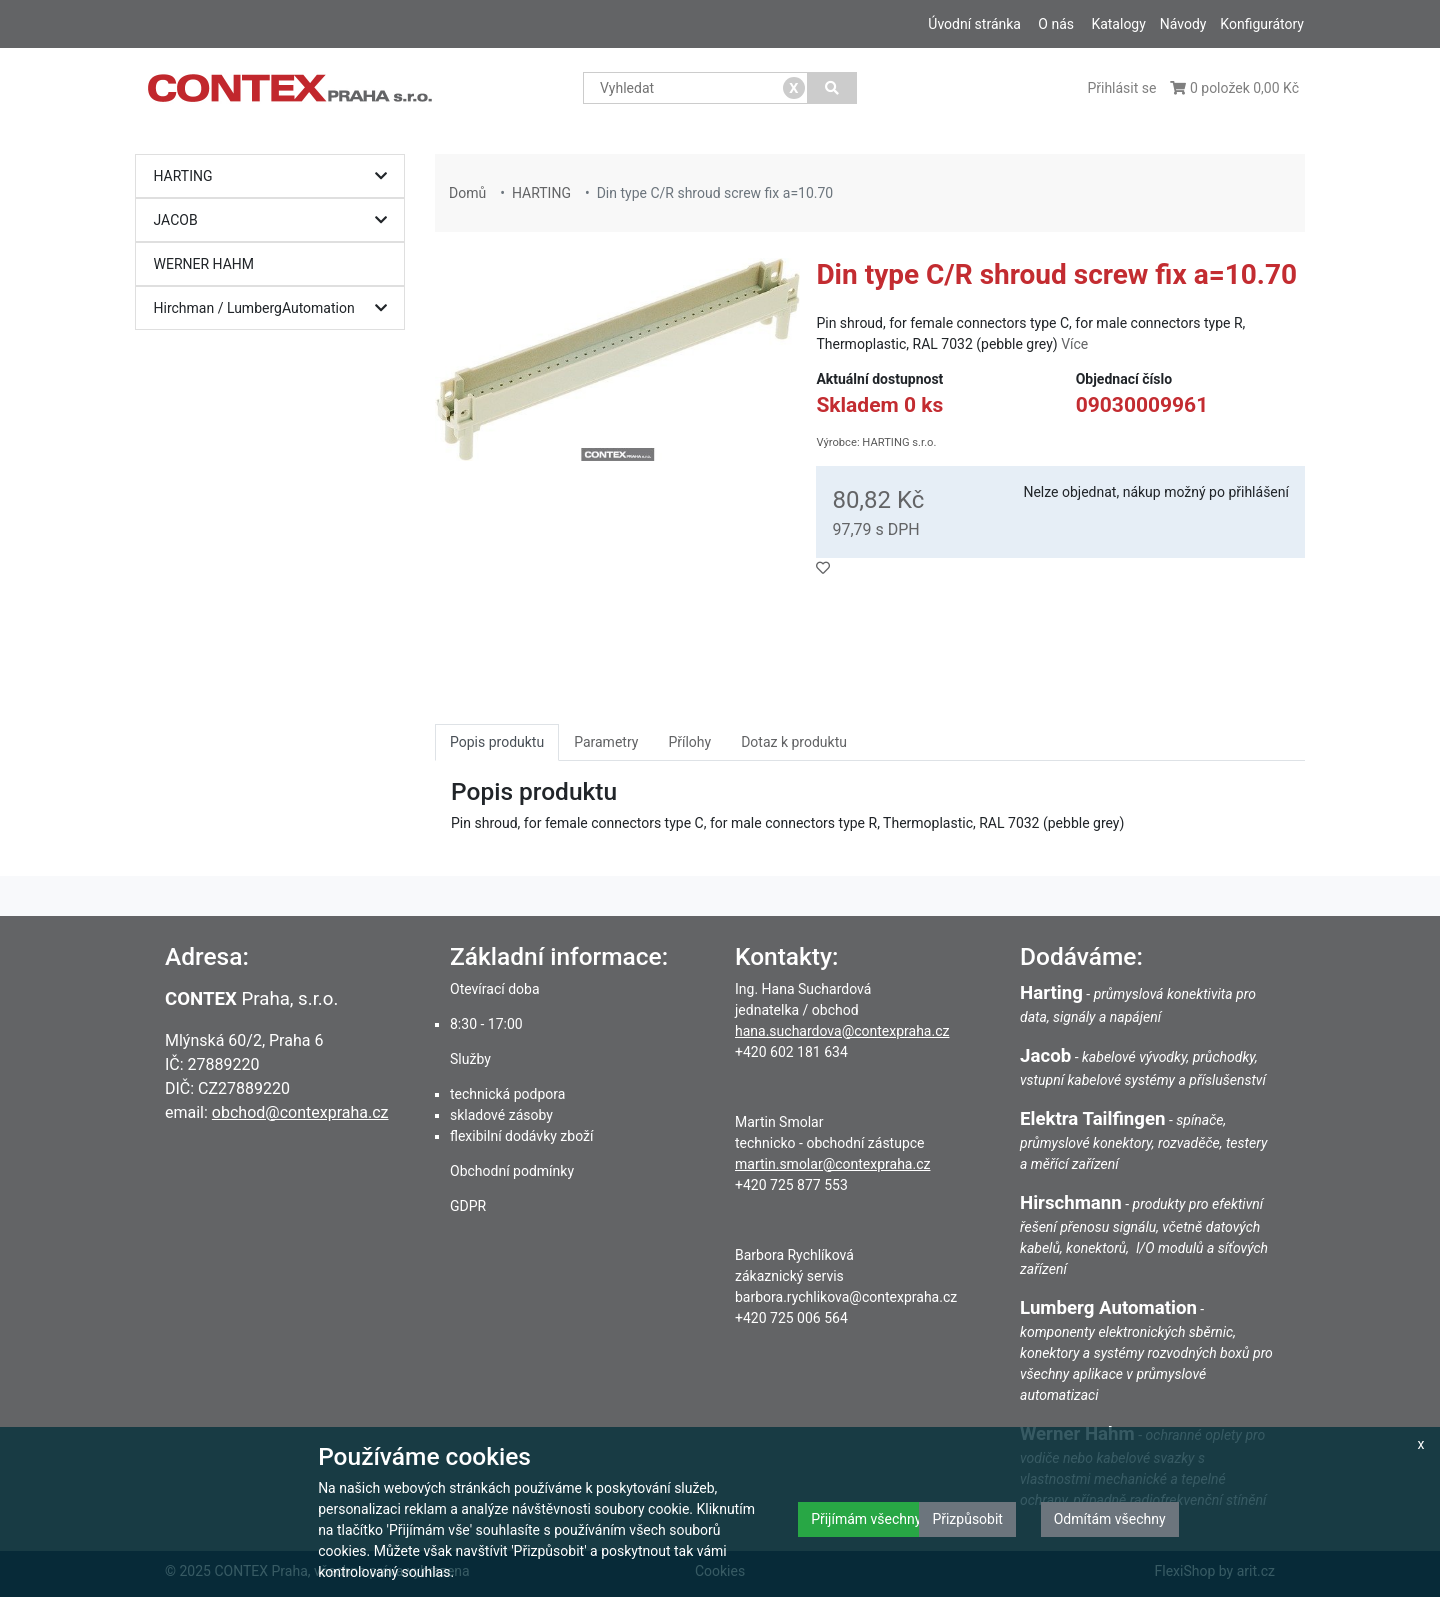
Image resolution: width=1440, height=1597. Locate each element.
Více (1074, 344)
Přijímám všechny (866, 1519)
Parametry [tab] (606, 742)
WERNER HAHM (204, 264)
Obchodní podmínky (512, 1171)
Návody (1183, 24)
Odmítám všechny (1110, 1519)
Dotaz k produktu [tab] (794, 742)
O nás (1056, 24)
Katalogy (1118, 24)
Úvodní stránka (974, 24)
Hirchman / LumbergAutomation (275, 308)
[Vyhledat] (832, 88)
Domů (467, 193)
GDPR (468, 1206)
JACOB (275, 220)
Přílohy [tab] (689, 742)
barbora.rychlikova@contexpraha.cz (846, 1297)
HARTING (275, 176)
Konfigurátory (1262, 24)
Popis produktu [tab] (497, 742)
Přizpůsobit (967, 1519)
